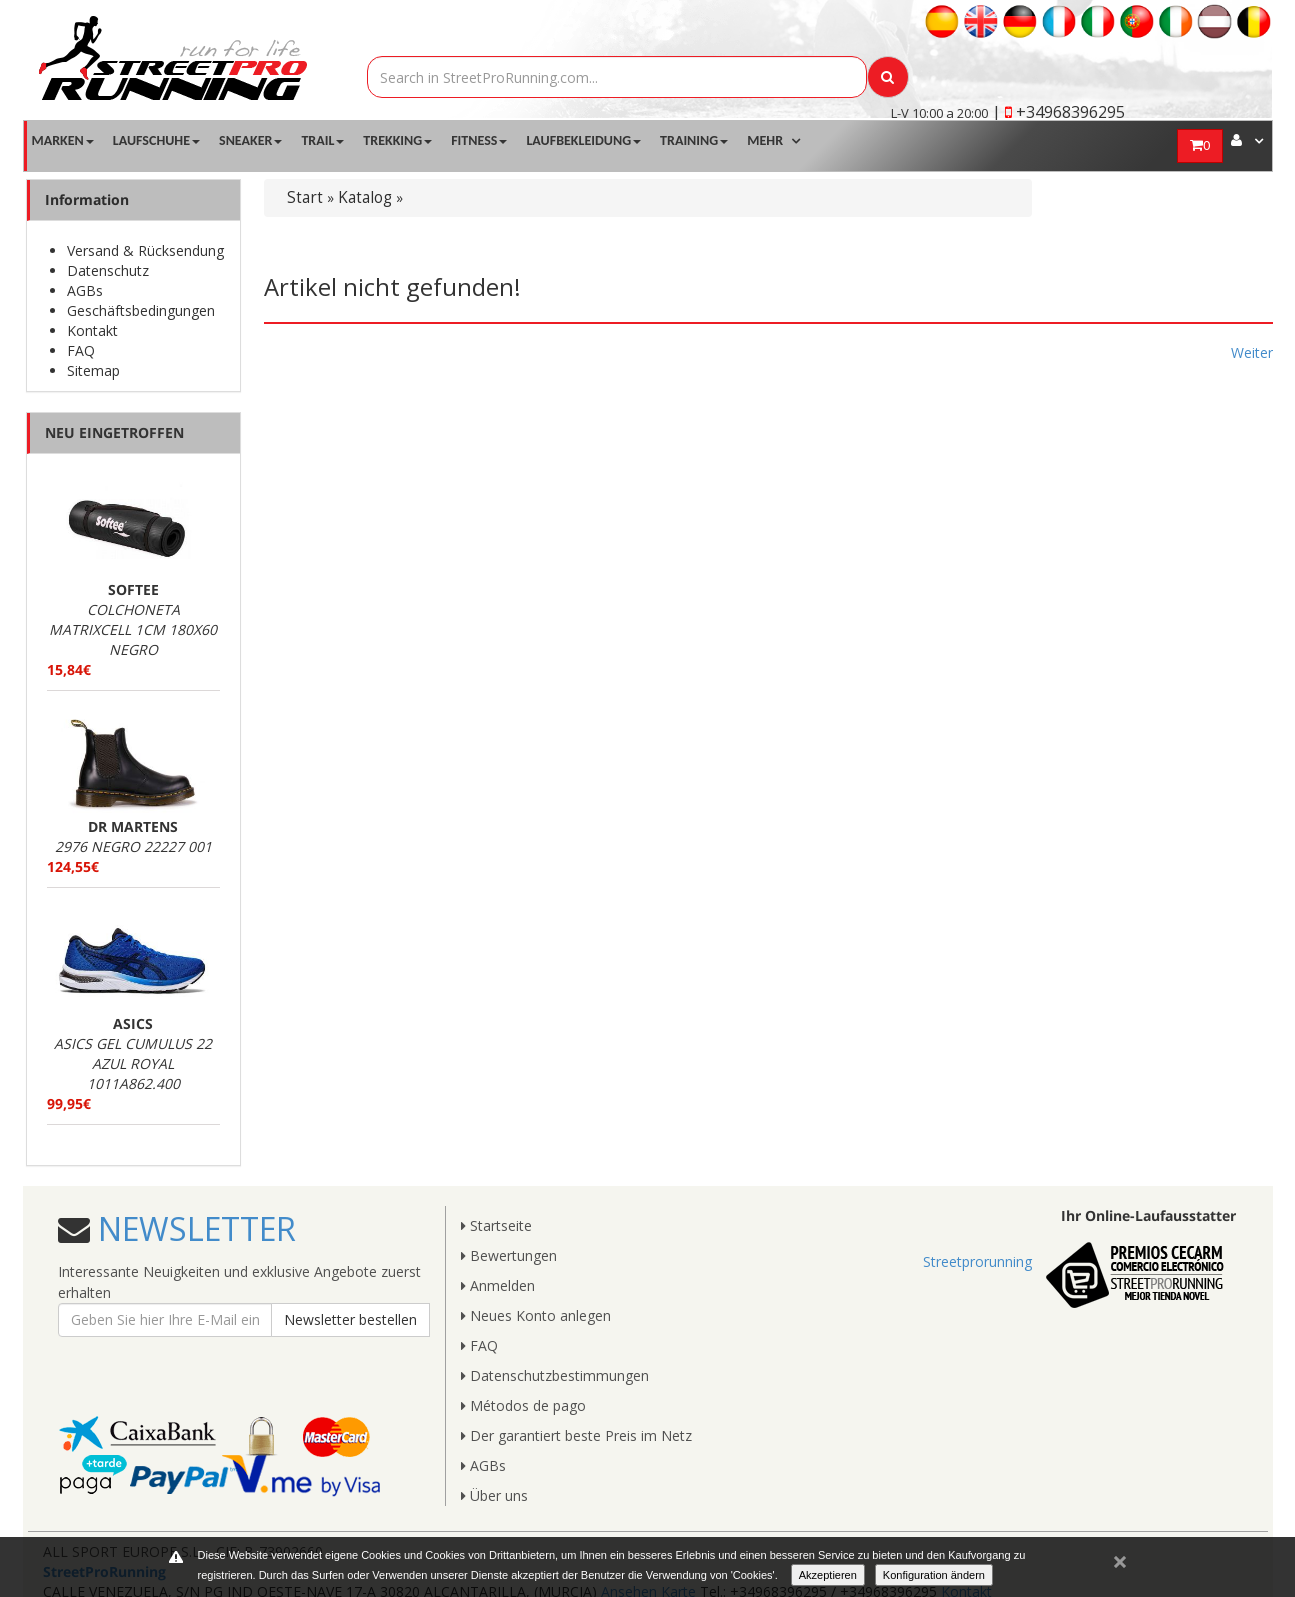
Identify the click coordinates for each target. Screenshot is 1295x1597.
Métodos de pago (523, 1405)
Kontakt (92, 330)
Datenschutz (108, 270)
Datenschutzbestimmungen (555, 1375)
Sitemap (93, 370)
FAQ (81, 350)
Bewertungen (509, 1255)
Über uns (494, 1495)
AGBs (85, 290)
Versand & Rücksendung (145, 250)
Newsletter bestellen (350, 1319)
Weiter (1252, 352)
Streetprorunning (977, 1261)
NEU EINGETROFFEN (114, 432)
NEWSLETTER (193, 1228)
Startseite (496, 1225)
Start (305, 197)
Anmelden (498, 1285)
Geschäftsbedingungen (141, 310)
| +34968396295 (1058, 112)
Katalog (365, 197)
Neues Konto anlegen (536, 1315)
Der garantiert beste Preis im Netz (576, 1435)
